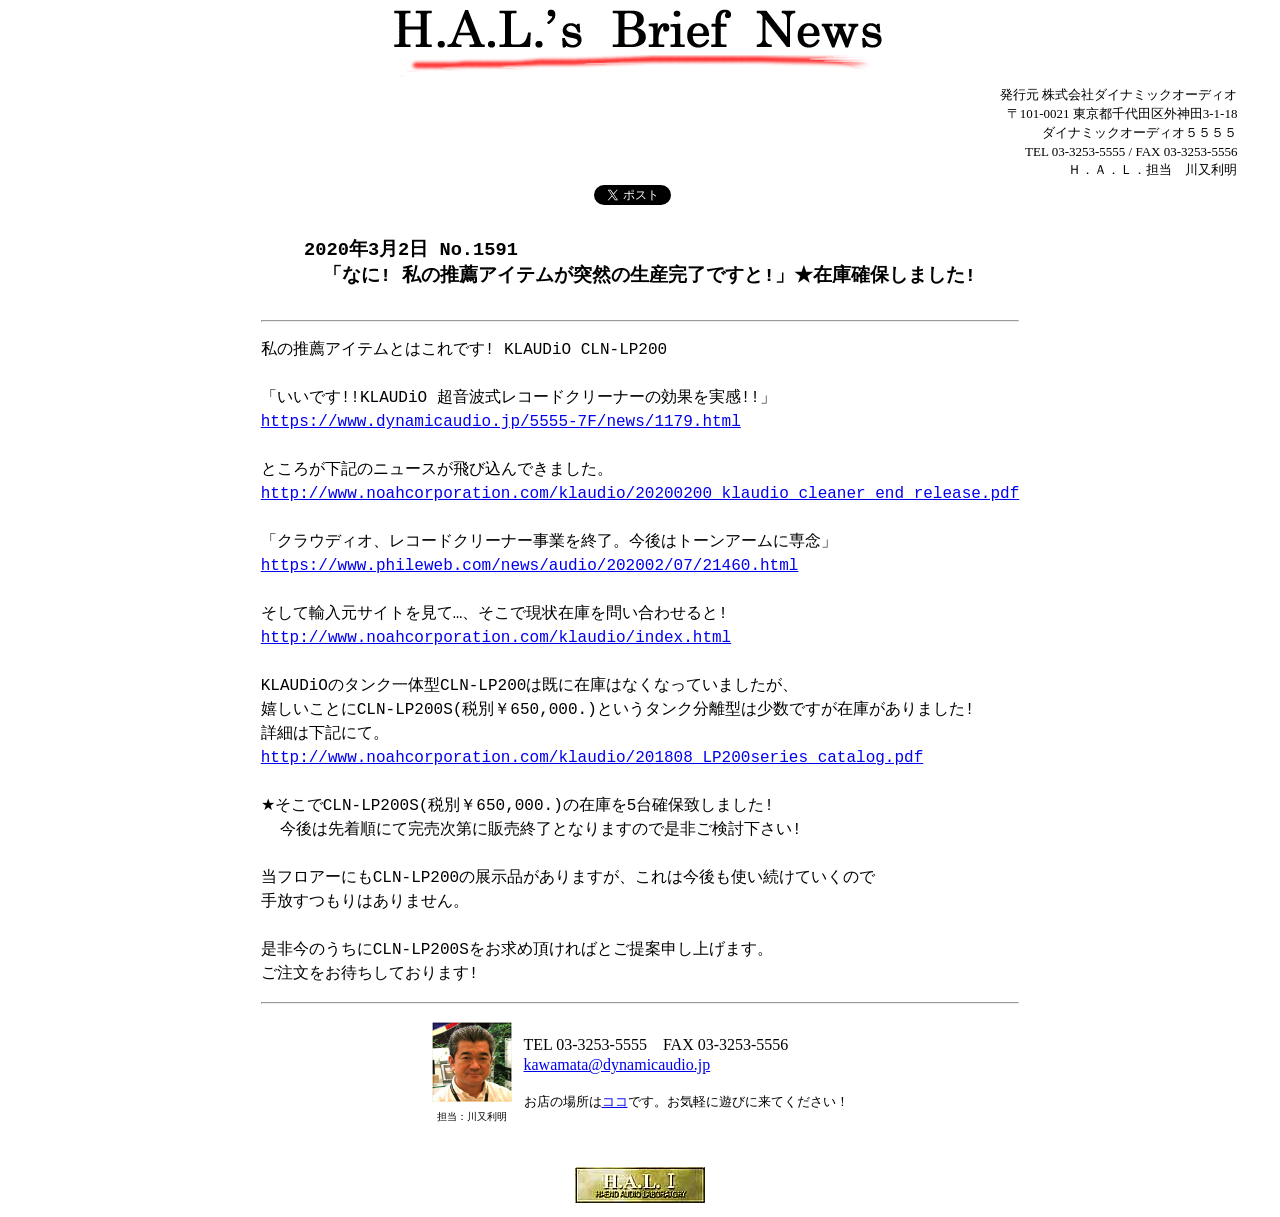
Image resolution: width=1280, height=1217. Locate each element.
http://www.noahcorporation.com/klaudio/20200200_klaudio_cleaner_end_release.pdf (640, 496)
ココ (615, 1103)
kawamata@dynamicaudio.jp (617, 1066)
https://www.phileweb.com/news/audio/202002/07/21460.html (530, 568)
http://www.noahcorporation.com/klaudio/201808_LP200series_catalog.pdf (592, 760)
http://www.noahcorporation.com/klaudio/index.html (496, 640)
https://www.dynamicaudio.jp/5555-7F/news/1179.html (501, 424)
